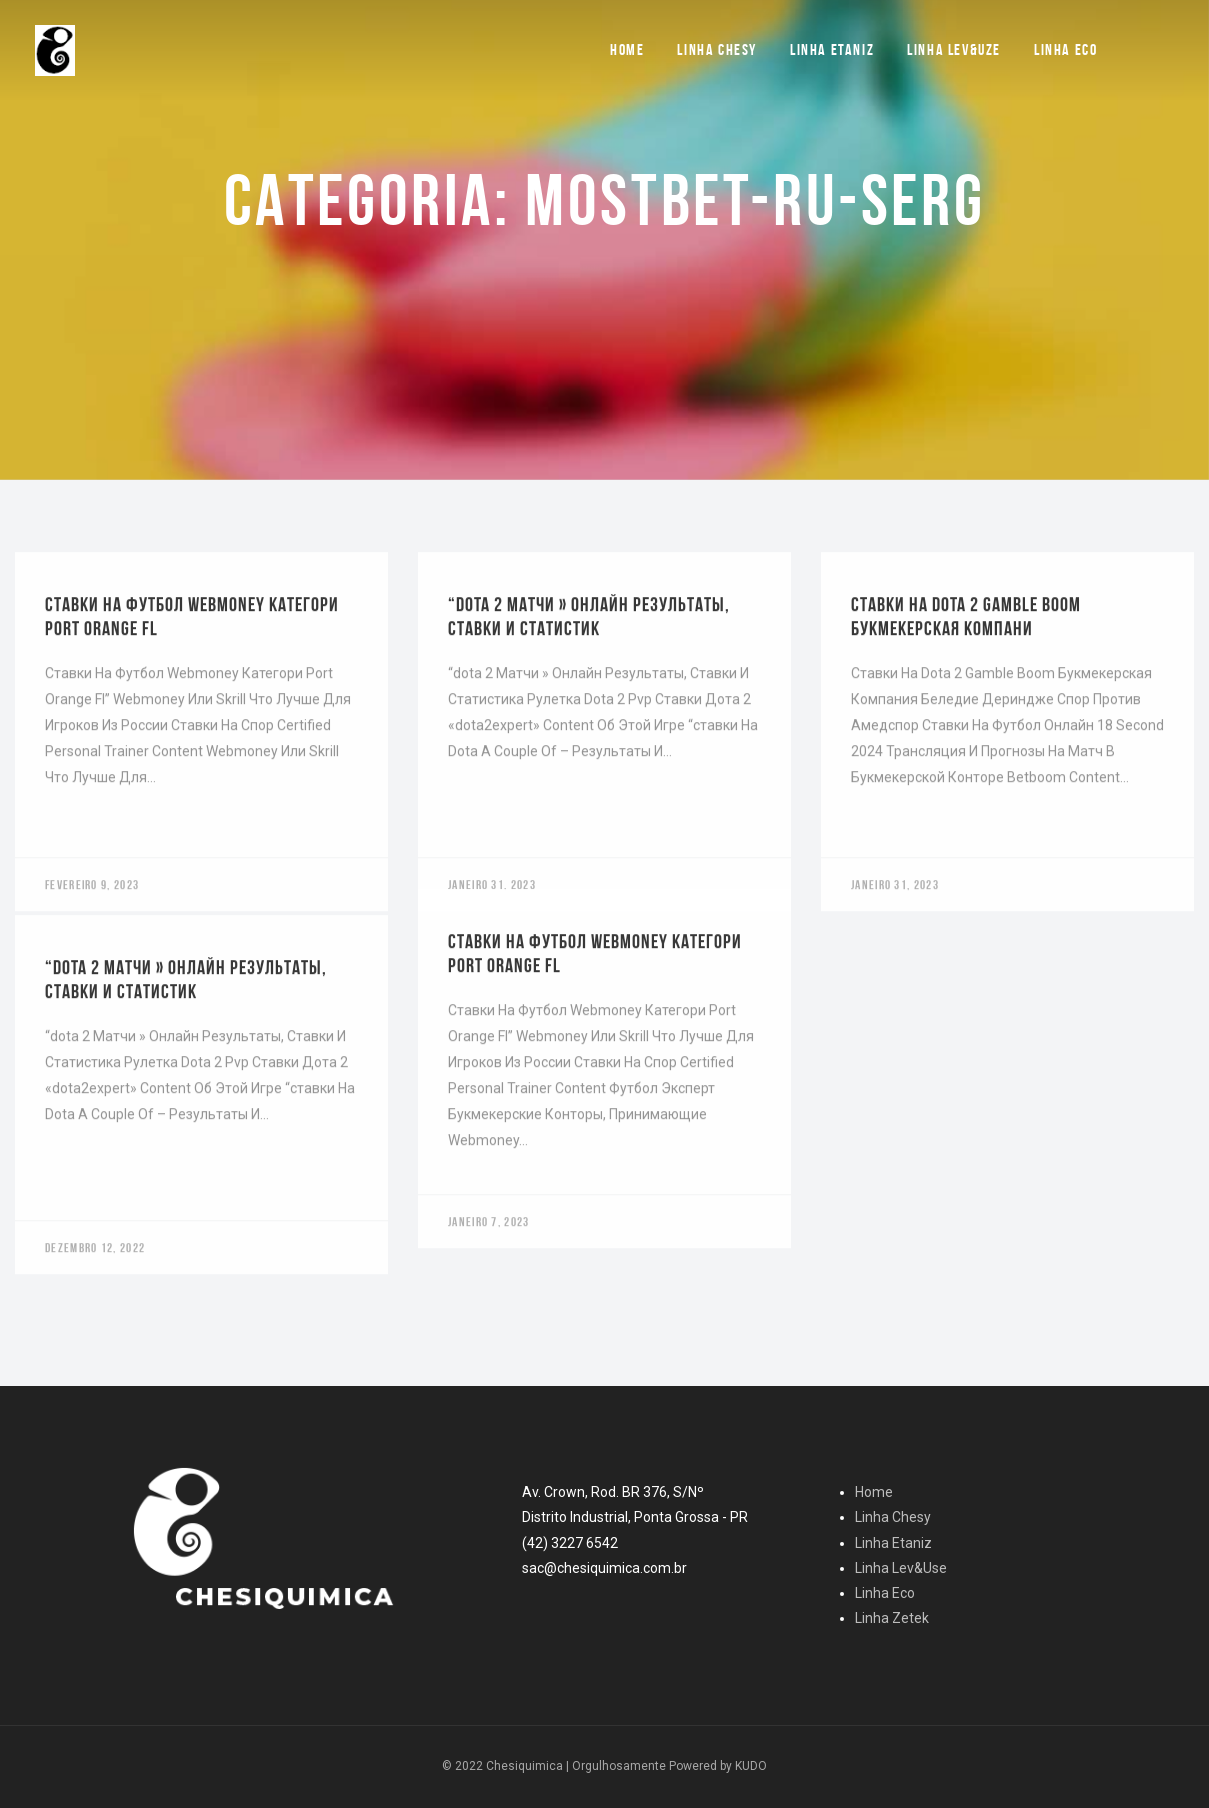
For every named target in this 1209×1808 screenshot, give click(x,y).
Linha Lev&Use (901, 1568)
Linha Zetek (892, 1618)
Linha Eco (1065, 49)
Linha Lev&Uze (954, 49)
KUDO (751, 1766)
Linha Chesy (717, 49)
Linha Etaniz (832, 49)
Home (627, 49)
